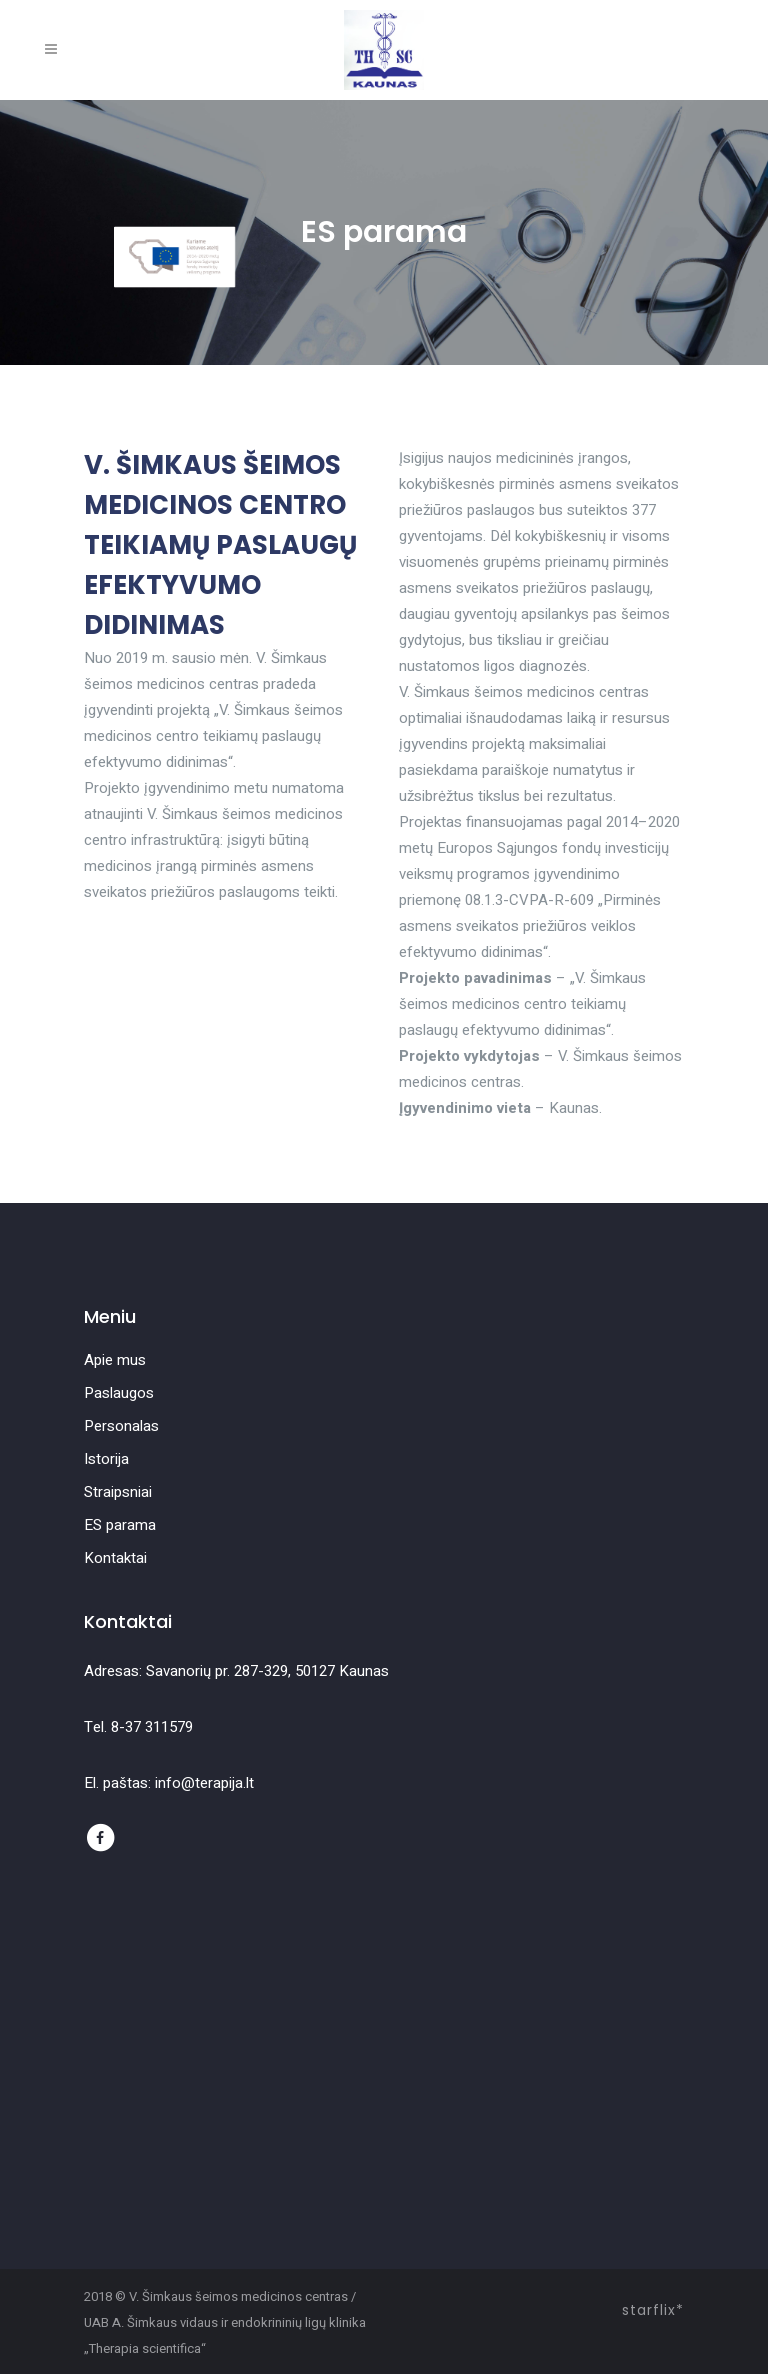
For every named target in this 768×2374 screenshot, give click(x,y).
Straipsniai (118, 1492)
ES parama (120, 1525)
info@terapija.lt (204, 1783)
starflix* (653, 2310)
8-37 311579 (152, 1727)
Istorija (106, 1459)
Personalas (121, 1426)
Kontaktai (115, 1558)
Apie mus (115, 1360)
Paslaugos (119, 1393)
